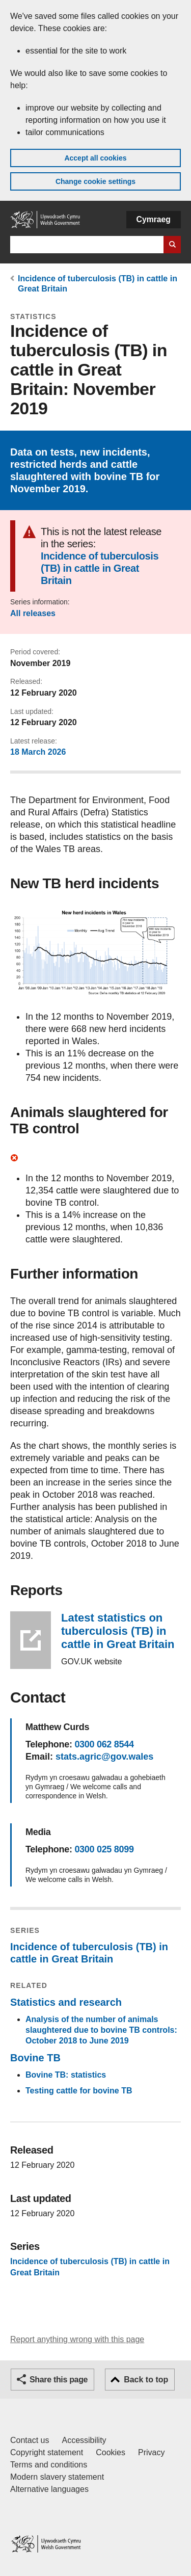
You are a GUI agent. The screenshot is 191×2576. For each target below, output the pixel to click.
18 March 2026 (38, 752)
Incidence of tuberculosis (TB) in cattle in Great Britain (99, 568)
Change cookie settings (95, 181)
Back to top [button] (146, 2379)
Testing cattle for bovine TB (78, 2090)
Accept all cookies (95, 158)
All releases (33, 613)
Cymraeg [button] (154, 219)
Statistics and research (66, 2002)
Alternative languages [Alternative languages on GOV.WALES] (49, 2489)
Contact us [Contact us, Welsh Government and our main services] (29, 2440)
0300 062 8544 (103, 1744)
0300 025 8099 (103, 1849)
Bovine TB (35, 2057)
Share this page (59, 2379)
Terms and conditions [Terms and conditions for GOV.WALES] (48, 2464)
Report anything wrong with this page (77, 2339)
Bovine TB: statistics (65, 2074)
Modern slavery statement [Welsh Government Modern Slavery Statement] (57, 2477)
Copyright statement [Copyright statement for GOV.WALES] (46, 2452)
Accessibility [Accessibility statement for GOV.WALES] (84, 2440)
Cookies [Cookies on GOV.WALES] (110, 2452)
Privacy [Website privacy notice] (151, 2452)
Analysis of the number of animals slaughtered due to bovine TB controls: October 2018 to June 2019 (101, 2030)
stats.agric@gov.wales (104, 1756)
